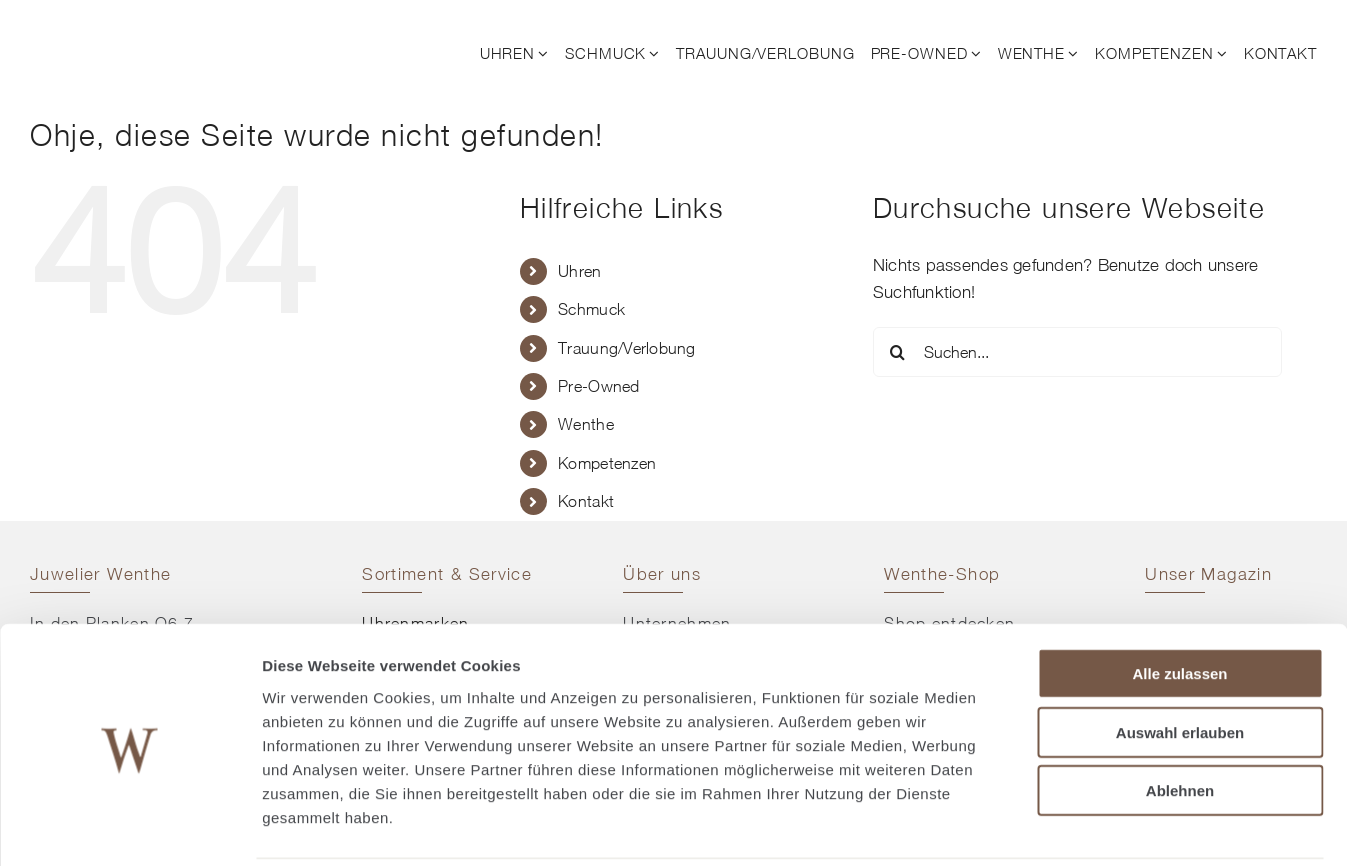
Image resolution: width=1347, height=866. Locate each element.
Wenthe (586, 424)
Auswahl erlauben (1180, 661)
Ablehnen (1180, 719)
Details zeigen (1063, 826)
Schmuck (591, 309)
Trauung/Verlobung (626, 348)
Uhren (579, 271)
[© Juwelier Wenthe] (138, 28)
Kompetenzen (607, 463)
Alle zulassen (1179, 602)
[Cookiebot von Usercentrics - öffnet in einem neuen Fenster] (129, 827)
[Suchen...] (1077, 352)
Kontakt (586, 501)
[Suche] (898, 352)
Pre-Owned (598, 386)
